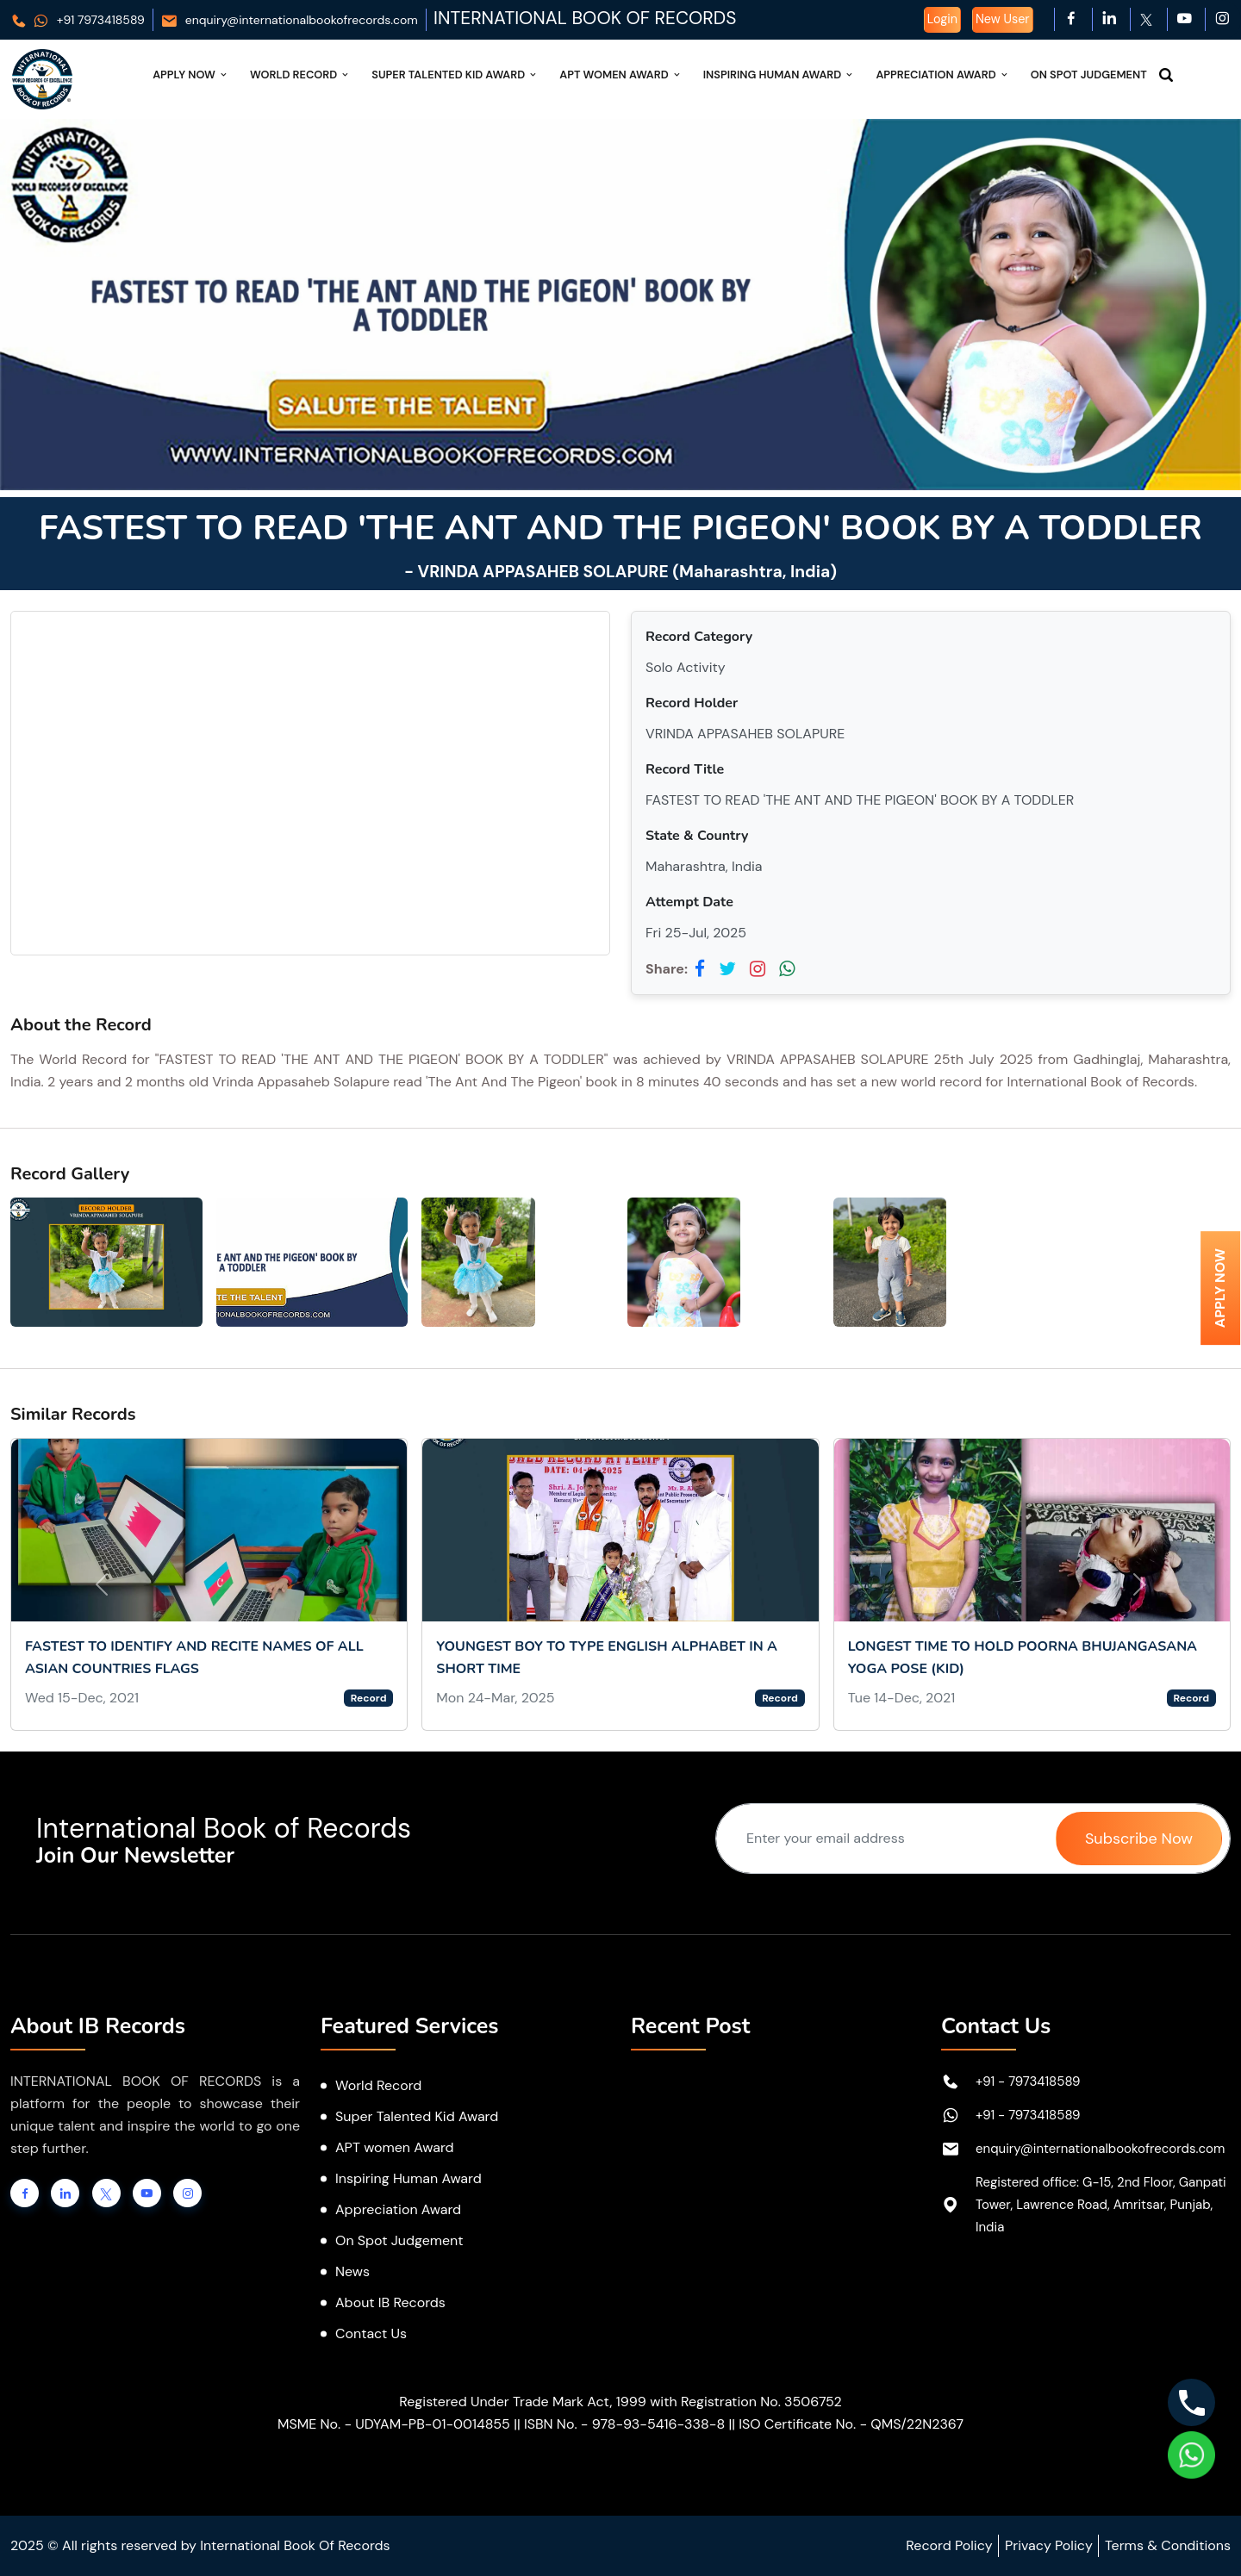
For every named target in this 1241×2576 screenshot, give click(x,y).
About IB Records (390, 2302)
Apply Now (191, 74)
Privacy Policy (1049, 2545)
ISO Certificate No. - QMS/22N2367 (851, 2424)
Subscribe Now (1139, 1838)
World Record (300, 74)
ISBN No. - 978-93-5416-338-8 (624, 2424)
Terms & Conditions (1168, 2545)
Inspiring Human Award (779, 74)
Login (942, 19)
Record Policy (949, 2545)
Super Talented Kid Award (455, 74)
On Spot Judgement (1089, 74)
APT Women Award (621, 74)
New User (1003, 19)
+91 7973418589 (77, 20)
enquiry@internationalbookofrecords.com (289, 20)
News (352, 2271)
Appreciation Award (942, 74)
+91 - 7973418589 (1028, 2081)
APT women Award (394, 2147)
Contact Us (371, 2333)
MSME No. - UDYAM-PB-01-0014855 (394, 2424)
